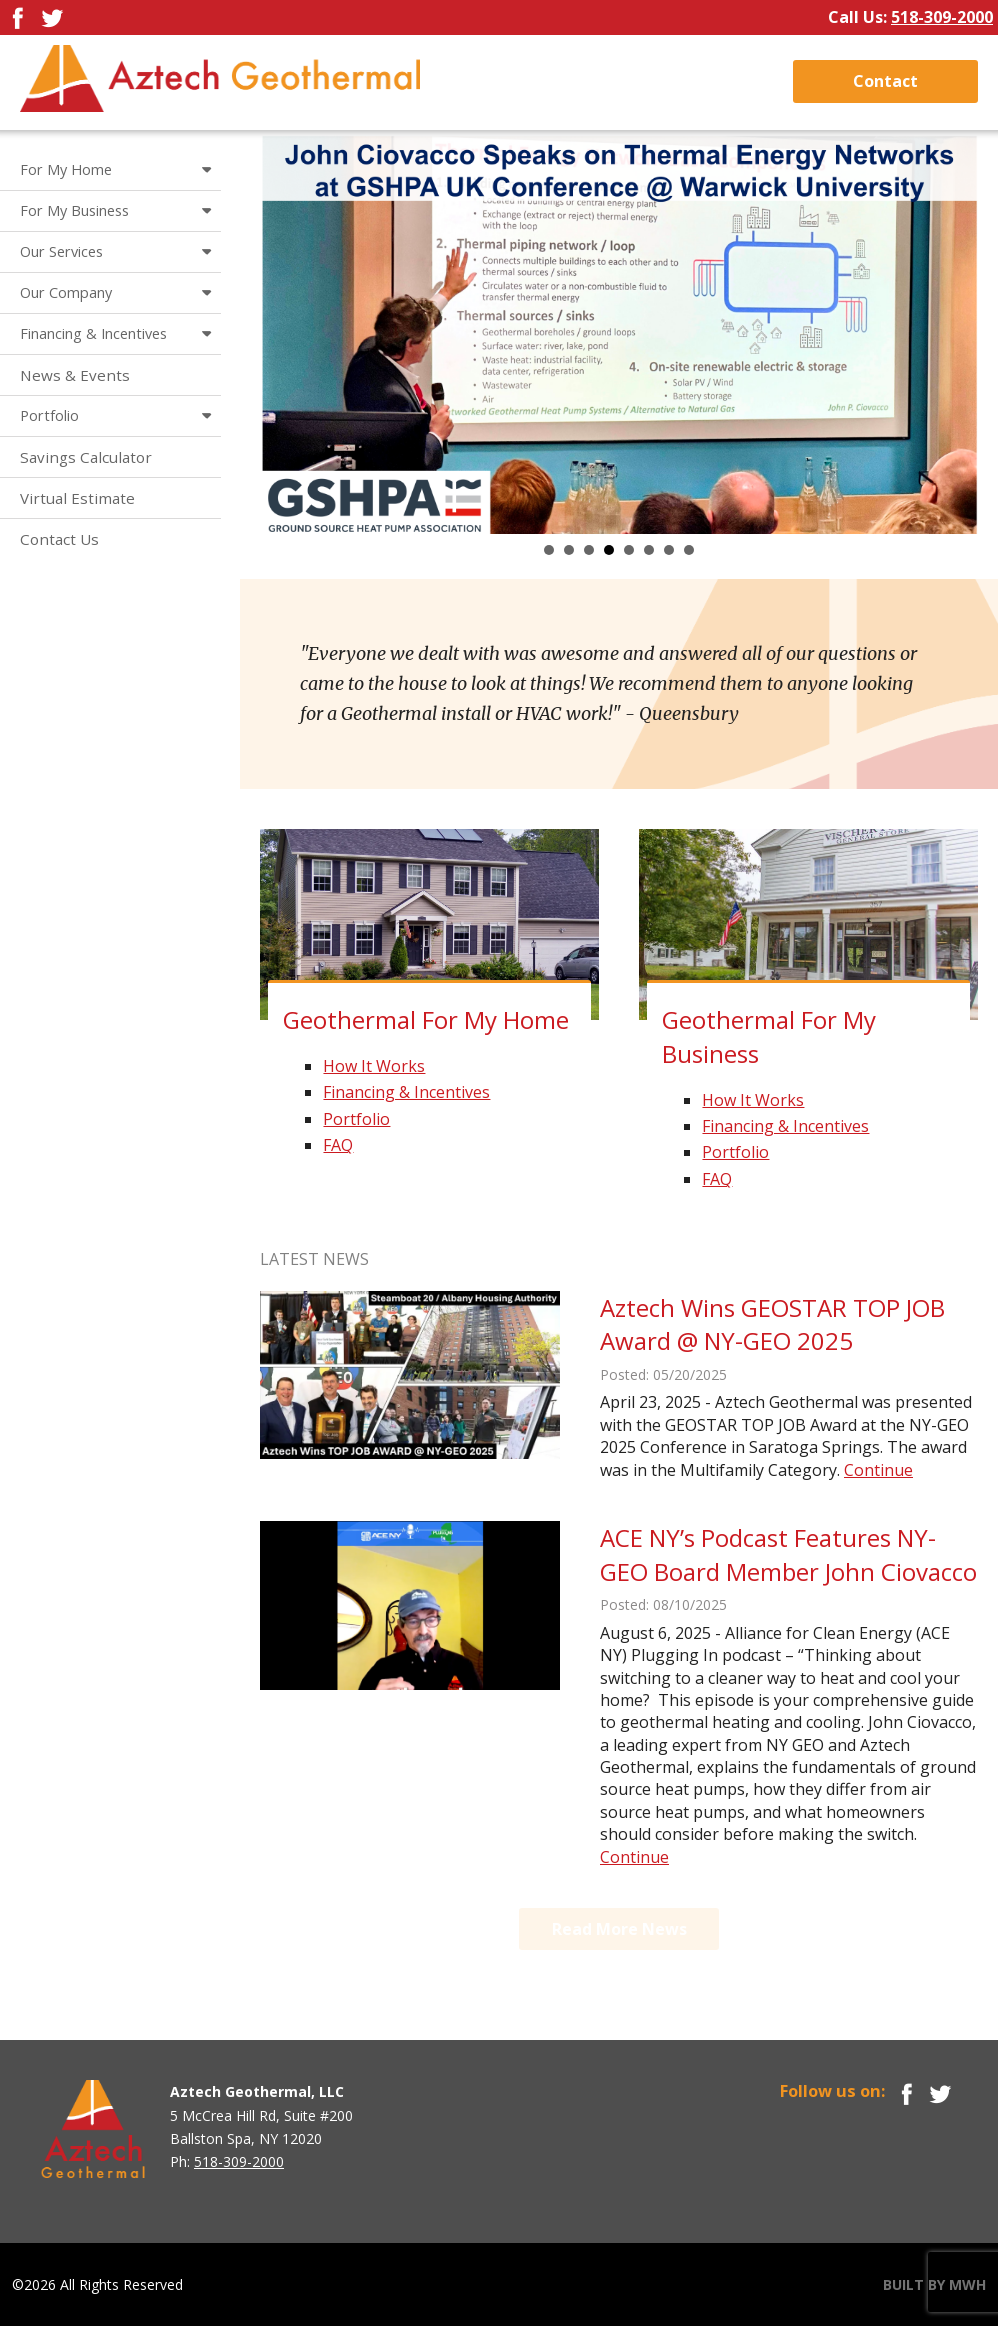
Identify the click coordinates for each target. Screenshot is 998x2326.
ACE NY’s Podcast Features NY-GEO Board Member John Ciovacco (788, 1554)
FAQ (338, 1145)
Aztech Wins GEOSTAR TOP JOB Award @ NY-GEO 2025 (772, 1324)
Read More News (619, 1929)
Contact (885, 81)
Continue (878, 1470)
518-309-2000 (942, 17)
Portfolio (356, 1119)
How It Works (374, 1066)
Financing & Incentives (406, 1092)
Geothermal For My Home (426, 1019)
